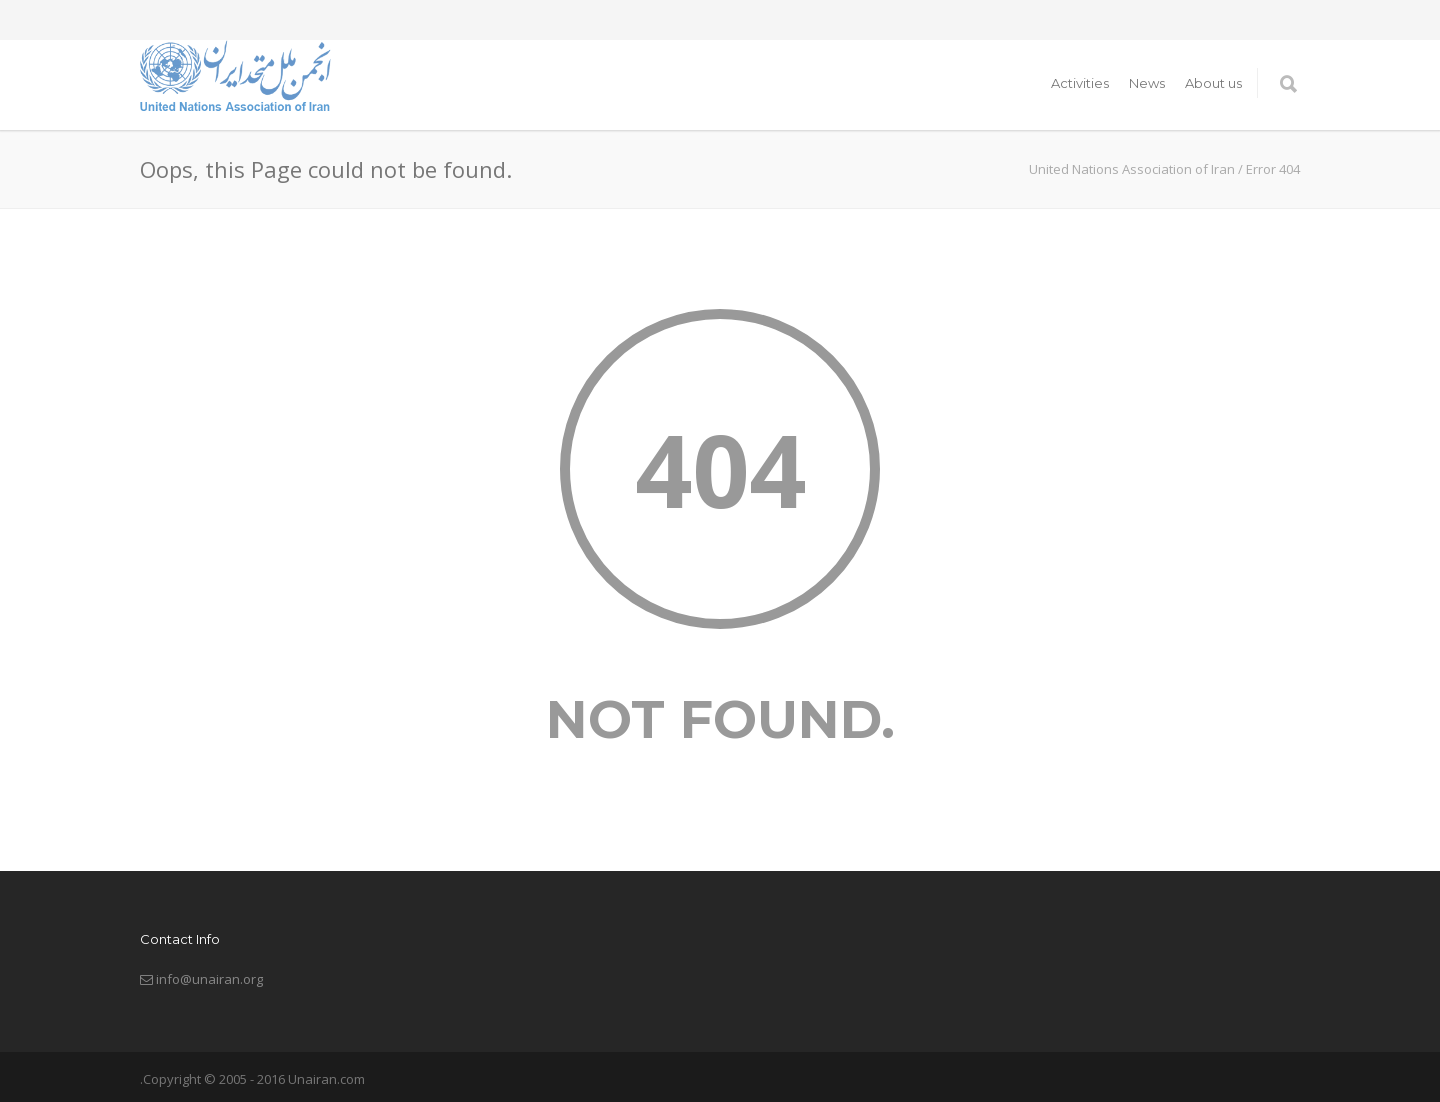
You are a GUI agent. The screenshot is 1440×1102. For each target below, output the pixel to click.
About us (1213, 83)
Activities (1080, 83)
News (1147, 83)
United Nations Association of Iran (1132, 169)
